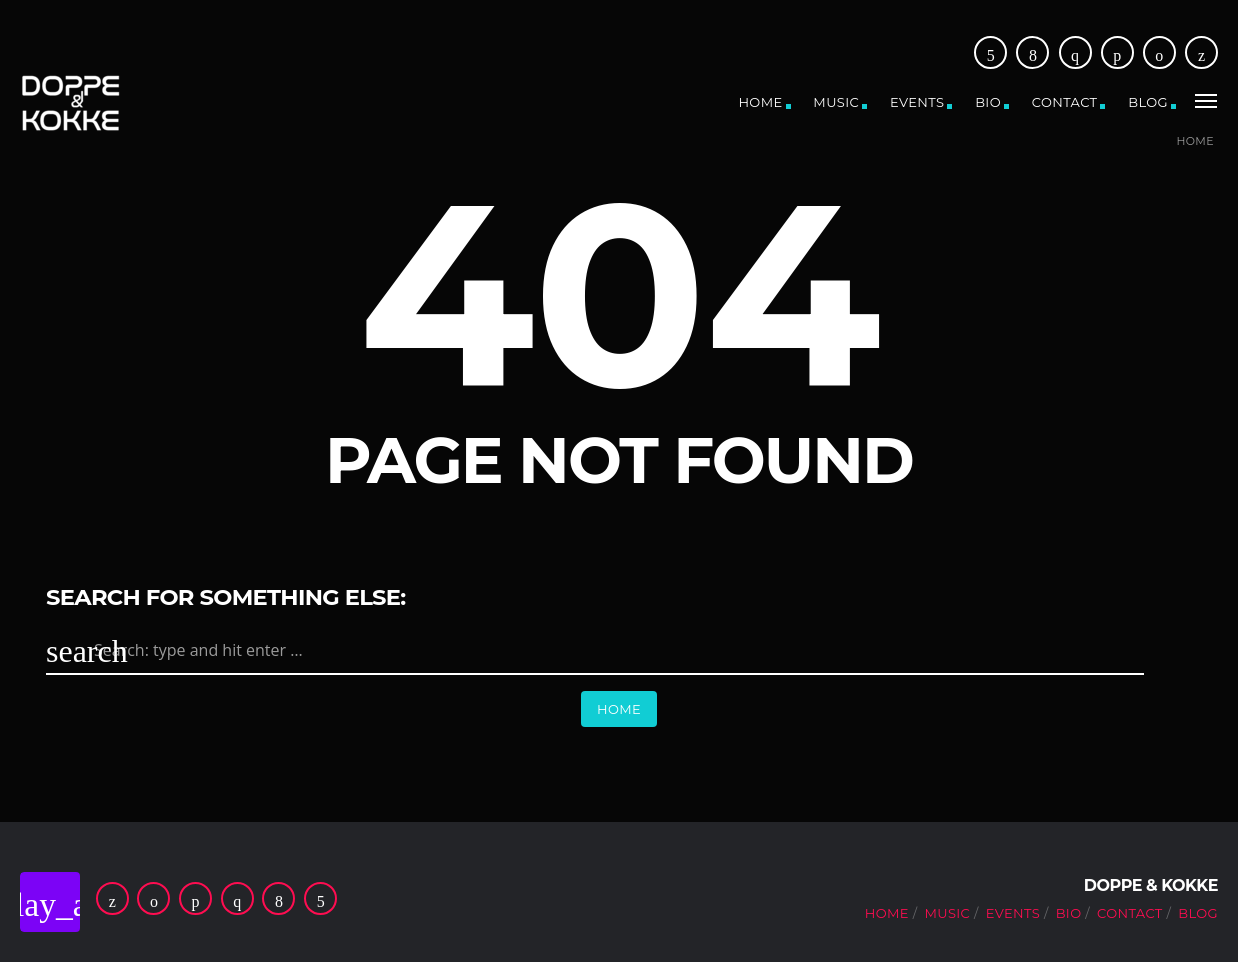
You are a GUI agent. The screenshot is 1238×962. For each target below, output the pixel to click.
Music (836, 102)
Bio (988, 102)
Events (917, 102)
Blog (1148, 102)
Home (760, 102)
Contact (1065, 102)
